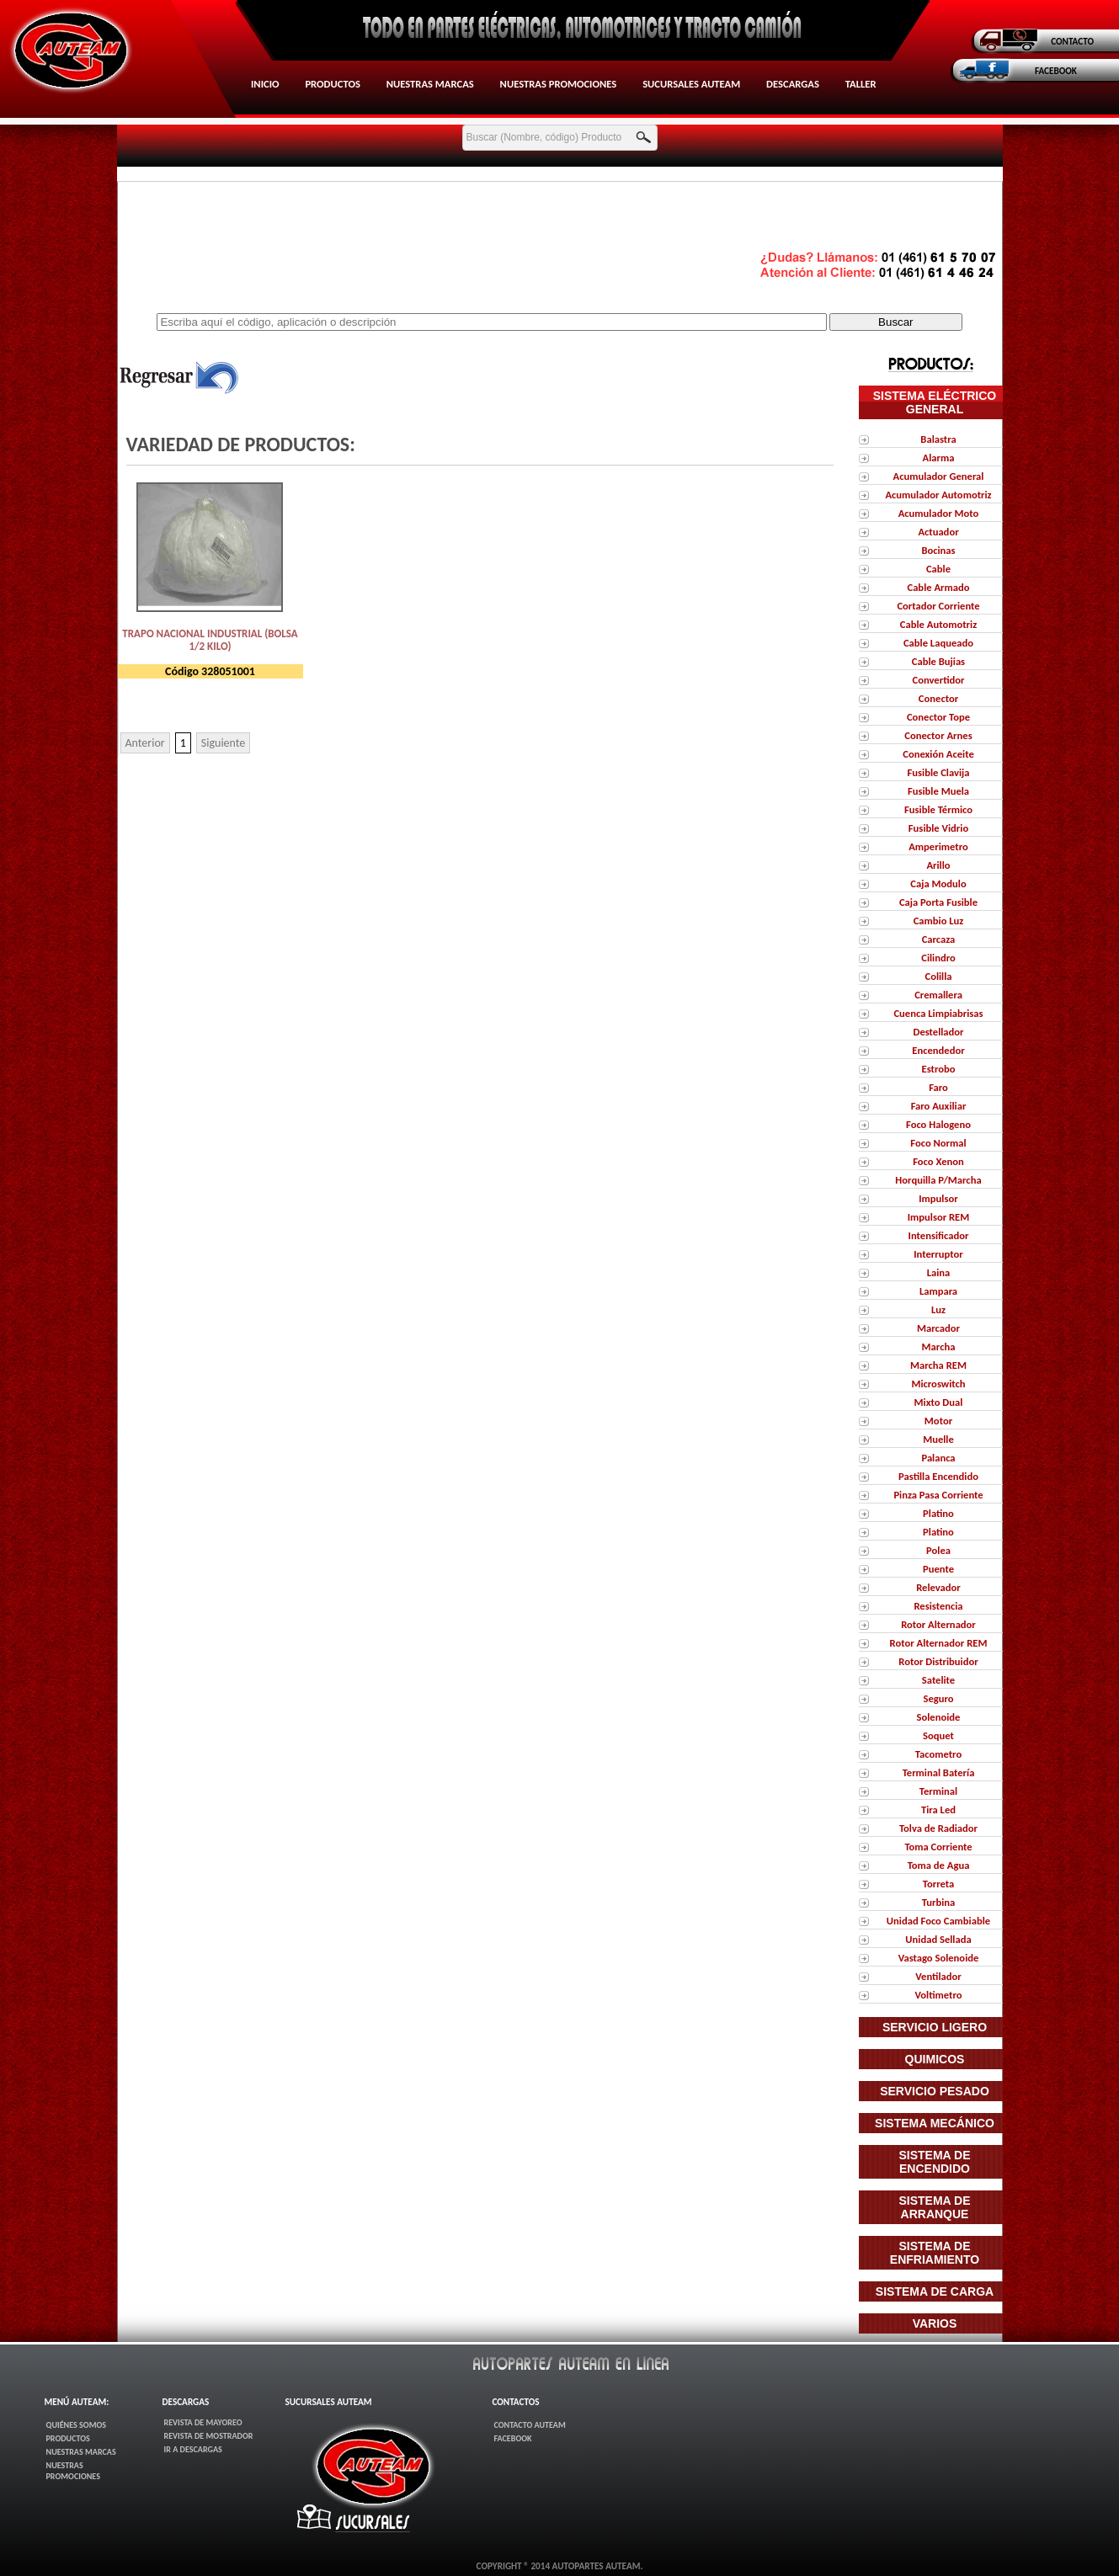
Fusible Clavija (939, 772)
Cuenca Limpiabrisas (938, 1013)
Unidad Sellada (938, 1939)
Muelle (938, 1439)
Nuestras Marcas (430, 83)
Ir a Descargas (193, 2449)
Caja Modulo (938, 883)
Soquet (938, 1735)
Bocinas (938, 550)
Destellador (938, 1031)
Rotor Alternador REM (939, 1643)
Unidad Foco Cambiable (938, 1920)
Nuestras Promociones (558, 83)
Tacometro (938, 1754)
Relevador (938, 1587)
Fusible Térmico (938, 809)
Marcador (938, 1328)
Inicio (265, 83)
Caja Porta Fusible (938, 902)
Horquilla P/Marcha (938, 1180)
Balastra (938, 439)
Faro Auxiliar (939, 1105)
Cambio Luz (939, 920)
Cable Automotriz (938, 624)
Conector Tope (938, 717)
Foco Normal (938, 1142)
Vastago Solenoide (938, 1957)
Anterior (145, 743)
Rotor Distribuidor (938, 1661)
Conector (938, 698)
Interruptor (938, 1254)
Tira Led (938, 1809)
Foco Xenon (938, 1161)
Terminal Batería (939, 1772)
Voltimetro (938, 1994)
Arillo (938, 865)
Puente (938, 1568)
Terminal (938, 1791)
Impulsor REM (939, 1217)
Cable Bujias (938, 661)
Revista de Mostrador (208, 2435)
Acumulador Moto (938, 513)
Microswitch (938, 1383)
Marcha (939, 1346)
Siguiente (223, 743)
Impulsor (938, 1198)
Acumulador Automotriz (938, 494)
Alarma (939, 457)
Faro (938, 1087)
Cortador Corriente (938, 605)
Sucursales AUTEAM (691, 83)
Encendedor (938, 1050)
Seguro (938, 1698)
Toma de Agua (939, 1865)
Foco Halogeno (938, 1124)
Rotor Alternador (938, 1624)
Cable (938, 568)
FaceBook (512, 2438)
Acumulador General (938, 476)
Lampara (938, 1291)
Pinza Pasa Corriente (938, 1494)
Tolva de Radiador (938, 1828)
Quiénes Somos (76, 2424)
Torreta (938, 1883)
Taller (861, 83)
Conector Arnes (938, 735)
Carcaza (939, 939)
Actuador (938, 531)
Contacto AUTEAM (529, 2424)
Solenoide (939, 1717)
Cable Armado (938, 587)
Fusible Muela (938, 791)
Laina (939, 1272)
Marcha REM (938, 1365)
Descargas (792, 83)
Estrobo (938, 1068)
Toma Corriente (938, 1846)
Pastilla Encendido (938, 1476)
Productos (332, 83)
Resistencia (938, 1605)
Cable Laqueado (938, 642)
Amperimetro (938, 846)
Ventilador (938, 1976)
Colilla (938, 976)
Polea (938, 1550)
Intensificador (939, 1235)
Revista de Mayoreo (203, 2422)
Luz (938, 1309)
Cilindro (938, 957)
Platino (938, 1513)
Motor (938, 1420)
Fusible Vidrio (938, 828)
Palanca (938, 1457)
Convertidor (938, 679)
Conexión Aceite (938, 754)
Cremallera (938, 994)
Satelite (938, 1680)
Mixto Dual (938, 1402)
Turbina (939, 1902)
